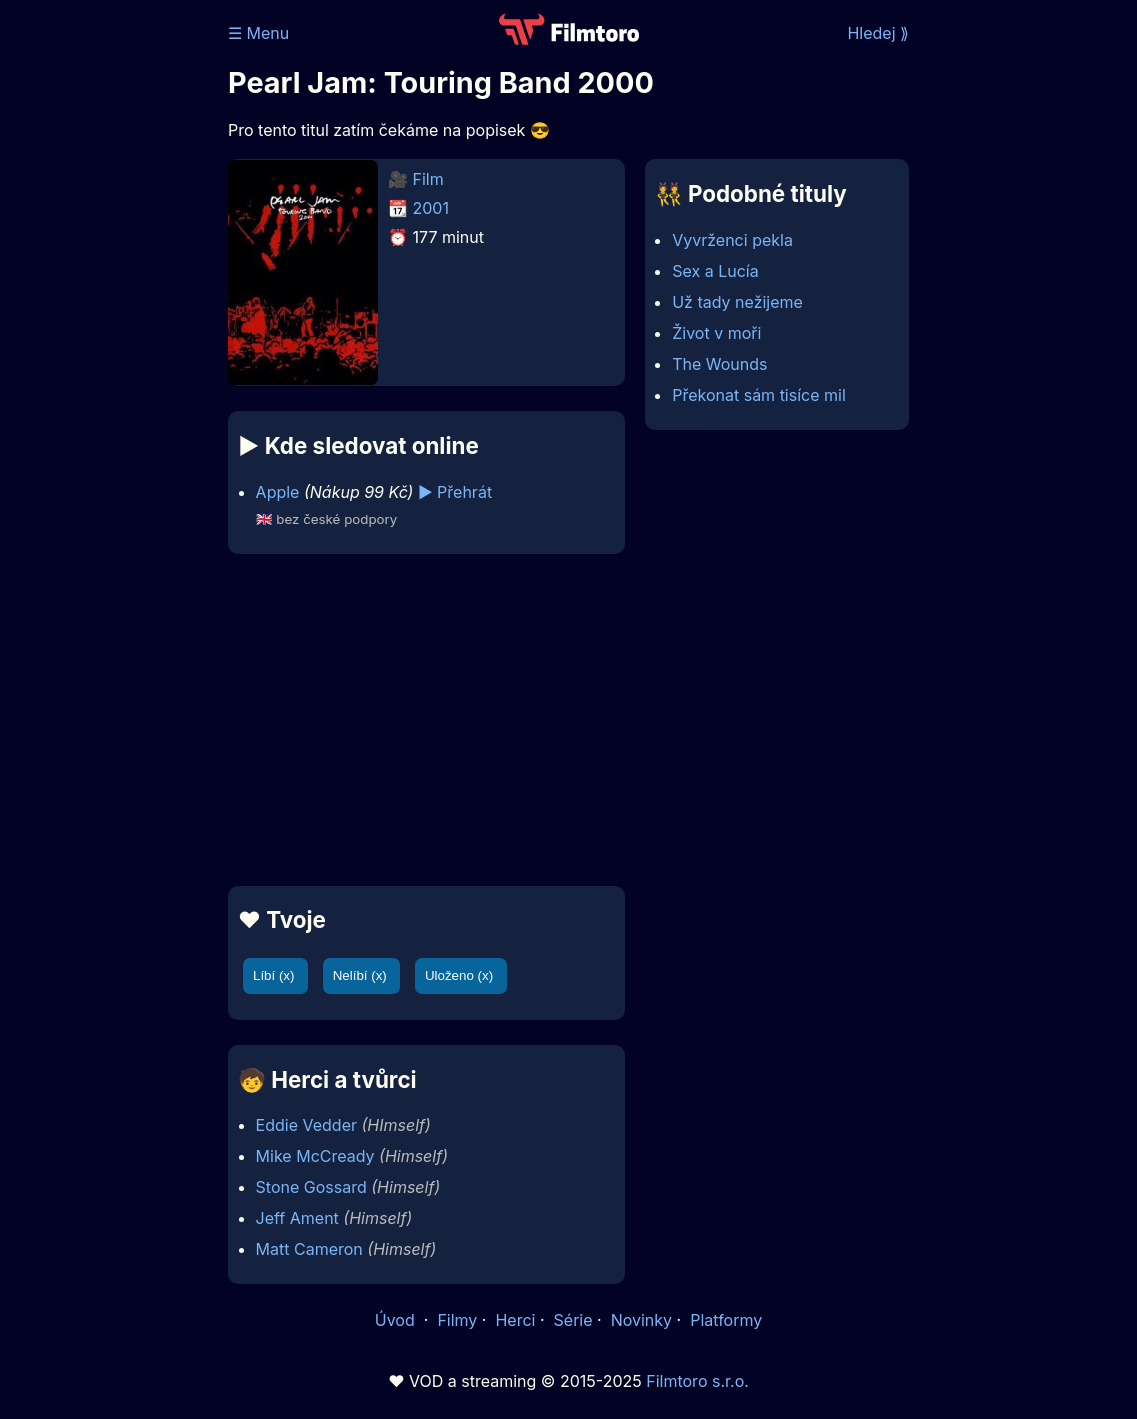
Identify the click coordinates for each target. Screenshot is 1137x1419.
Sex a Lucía (715, 271)
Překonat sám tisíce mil (759, 395)
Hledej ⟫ (878, 33)
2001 (431, 208)
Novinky (641, 1320)
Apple (278, 492)
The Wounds (719, 364)
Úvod (397, 1320)
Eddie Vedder (306, 1125)
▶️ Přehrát (455, 492)
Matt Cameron (309, 1249)
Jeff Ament (297, 1218)
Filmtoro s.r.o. (697, 1381)
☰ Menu (258, 33)
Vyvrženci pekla (732, 240)
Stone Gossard (311, 1187)
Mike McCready (315, 1156)
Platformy (726, 1320)
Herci (515, 1320)
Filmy (457, 1320)
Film (428, 179)
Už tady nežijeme (737, 302)
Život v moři (716, 333)
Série (573, 1320)
